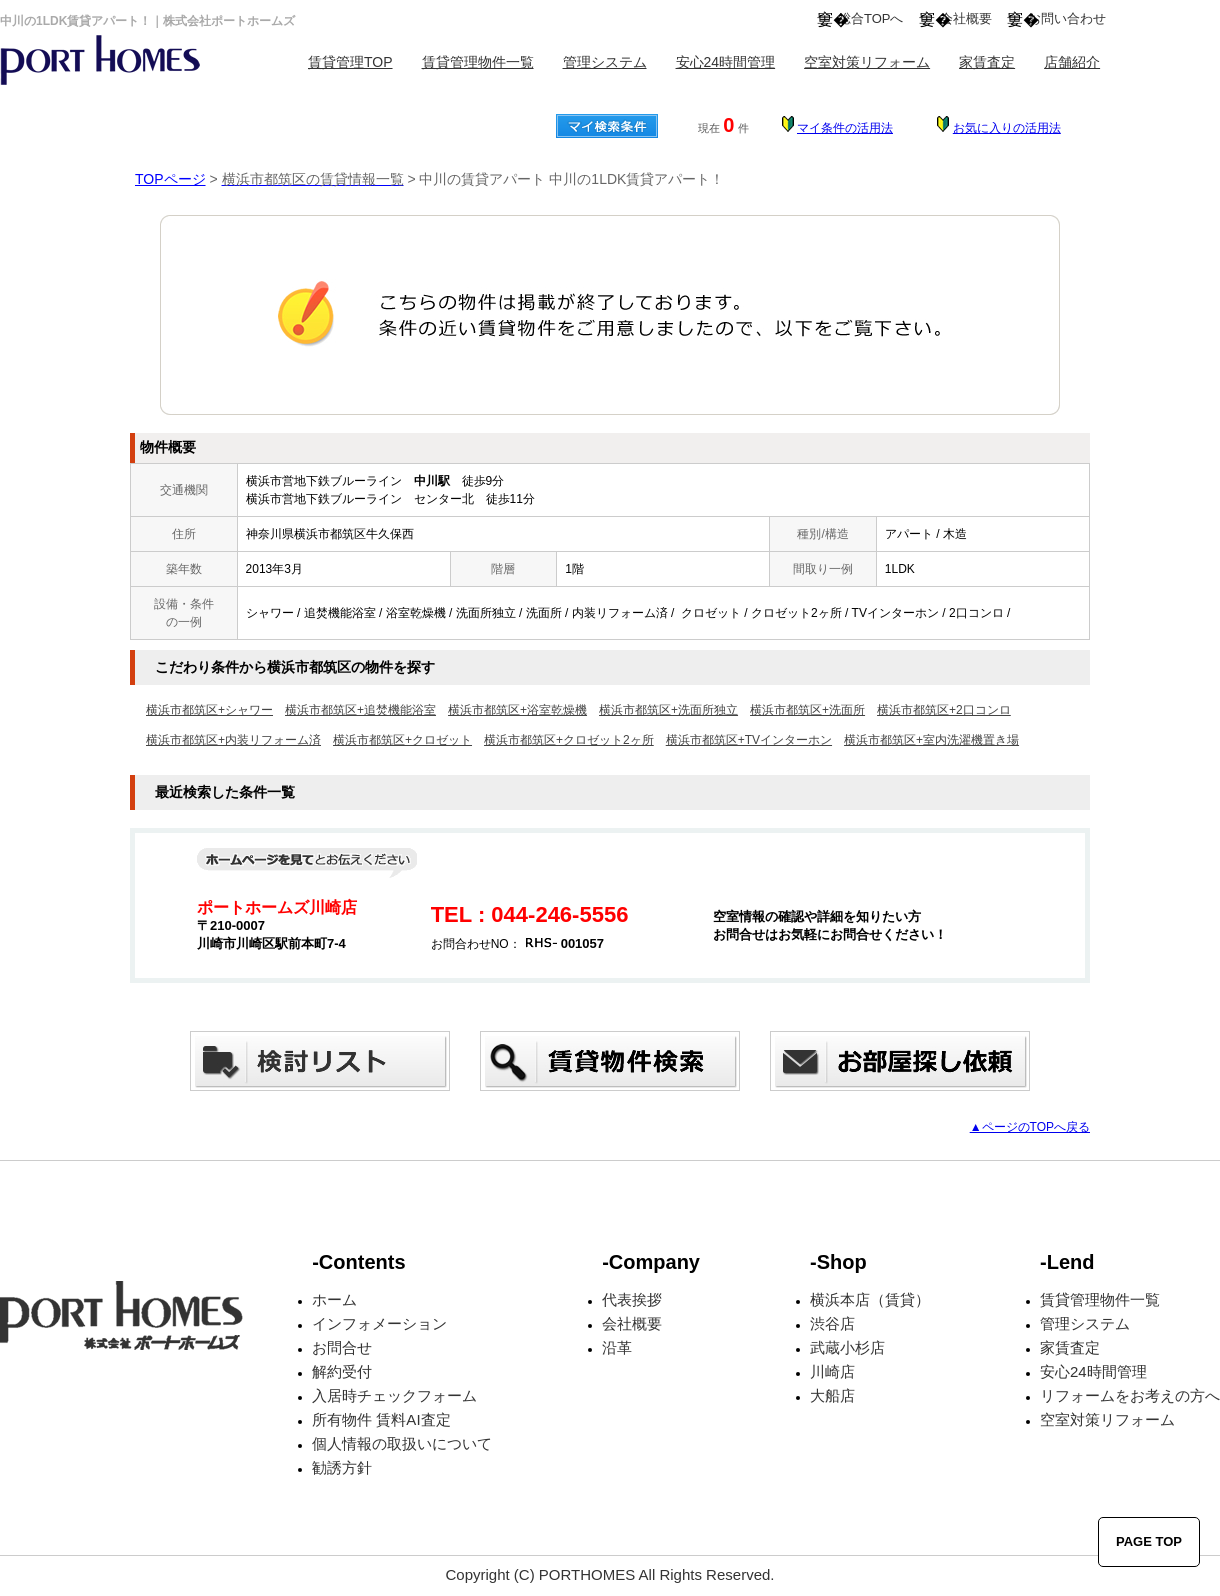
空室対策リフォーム (867, 62)
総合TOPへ (871, 18)
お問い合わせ (1067, 18)
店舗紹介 (1072, 62)
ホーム (334, 1299)
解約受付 (342, 1371)
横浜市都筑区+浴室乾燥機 (517, 710)
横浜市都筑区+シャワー (209, 710)
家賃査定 (987, 62)
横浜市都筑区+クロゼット (402, 740)
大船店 (832, 1395)
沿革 (617, 1347)
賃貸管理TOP (350, 62)
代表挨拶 (632, 1299)
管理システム (605, 62)
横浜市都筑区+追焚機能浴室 (360, 710)
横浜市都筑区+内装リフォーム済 (233, 740)
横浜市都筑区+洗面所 (807, 710)
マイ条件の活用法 (845, 128)
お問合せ (342, 1347)
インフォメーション (379, 1323)
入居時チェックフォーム (394, 1395)
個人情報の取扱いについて (402, 1443)
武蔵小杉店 (847, 1347)
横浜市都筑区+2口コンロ (944, 710)
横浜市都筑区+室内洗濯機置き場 (931, 740)
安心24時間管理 (726, 62)
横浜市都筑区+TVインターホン (749, 740)
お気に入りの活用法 (1007, 128)
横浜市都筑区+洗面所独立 (668, 710)
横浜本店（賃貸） (870, 1299)
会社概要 (966, 18)
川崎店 (832, 1371)
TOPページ (170, 179)
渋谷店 (832, 1323)
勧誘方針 (342, 1467)
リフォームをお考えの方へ (1130, 1395)
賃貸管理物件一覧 (478, 62)
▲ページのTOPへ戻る (1030, 1127)
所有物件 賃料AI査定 (381, 1419)
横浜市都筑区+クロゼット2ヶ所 (569, 740)
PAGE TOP (1149, 1541)
